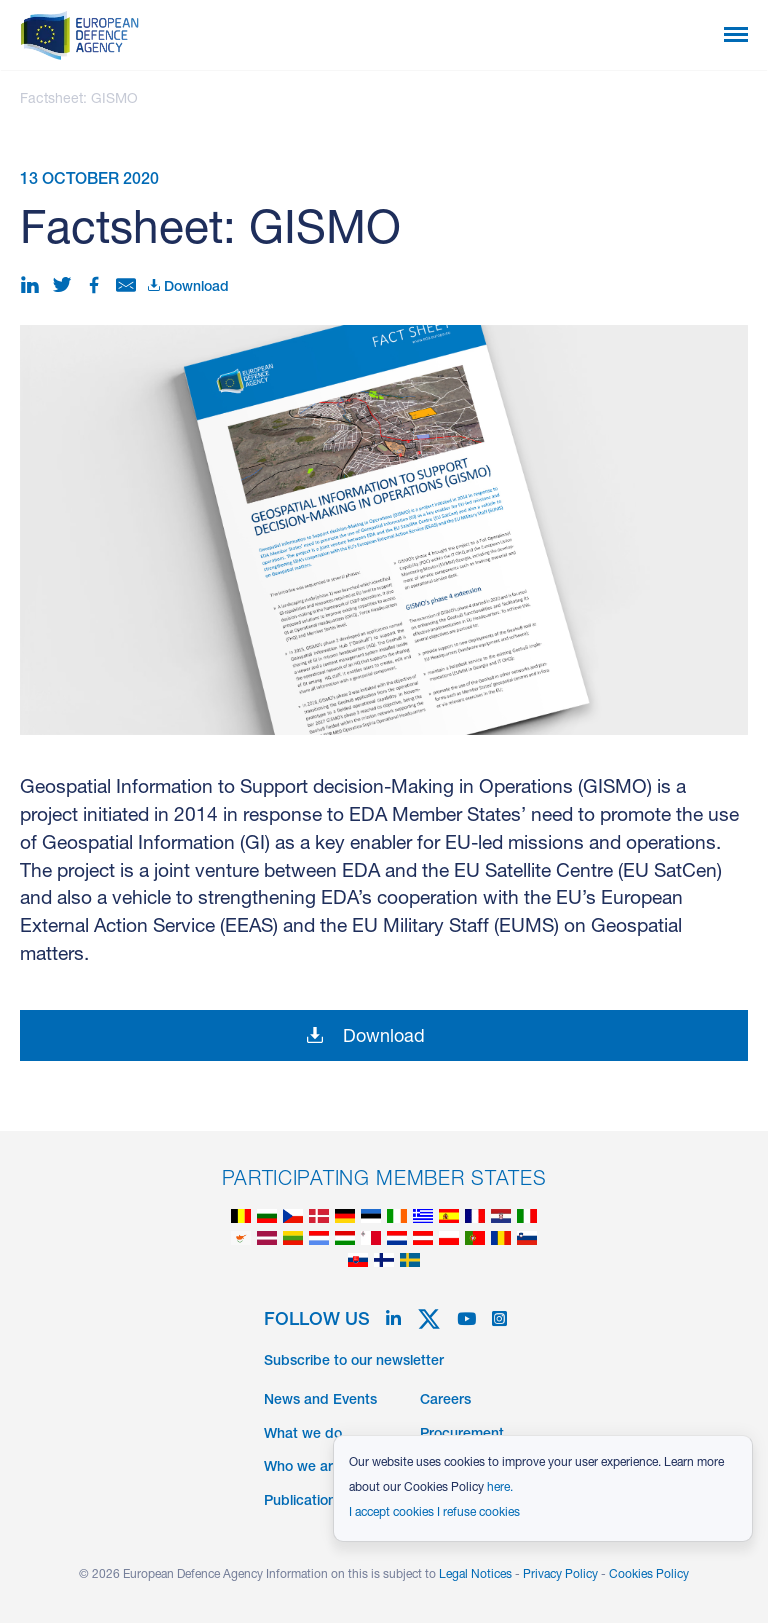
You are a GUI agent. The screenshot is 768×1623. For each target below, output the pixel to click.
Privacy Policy (560, 1575)
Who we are (302, 1468)
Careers (445, 1401)
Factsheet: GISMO (79, 100)
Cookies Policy (649, 1575)
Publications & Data (327, 1502)
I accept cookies (391, 1513)
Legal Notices (475, 1575)
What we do (303, 1435)
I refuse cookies (478, 1513)
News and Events (320, 1401)
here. (500, 1488)
